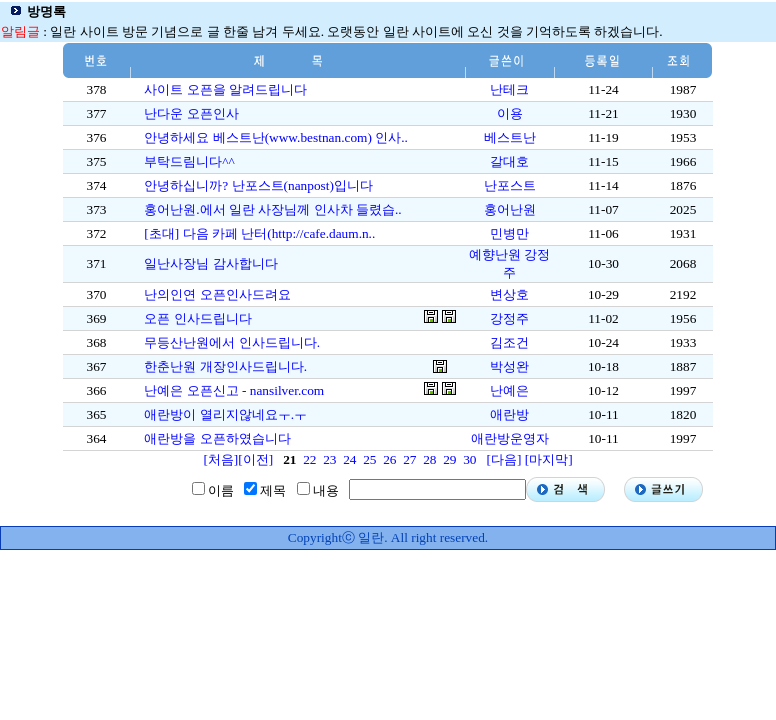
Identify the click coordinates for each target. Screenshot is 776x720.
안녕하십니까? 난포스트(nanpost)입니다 (258, 185)
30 (469, 459)
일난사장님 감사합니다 (210, 263)
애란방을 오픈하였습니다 (217, 438)
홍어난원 (510, 209)
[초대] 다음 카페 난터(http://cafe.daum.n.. (259, 233)
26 (389, 459)
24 (349, 459)
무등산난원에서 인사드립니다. (232, 342)
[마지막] (549, 459)
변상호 (509, 294)
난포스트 (510, 185)
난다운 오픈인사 (191, 113)
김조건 (509, 342)
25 (369, 459)
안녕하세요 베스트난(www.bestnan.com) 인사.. (276, 137)
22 (309, 459)
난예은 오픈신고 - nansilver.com (234, 390)
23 (329, 459)
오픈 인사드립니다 (197, 318)
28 (429, 459)
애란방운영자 (510, 438)
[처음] (220, 459)
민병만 (509, 233)
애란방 (509, 414)
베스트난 (510, 137)
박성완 (509, 366)
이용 (510, 113)
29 (449, 459)
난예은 (509, 390)
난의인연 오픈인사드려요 (217, 294)
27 (409, 459)
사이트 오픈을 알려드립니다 (225, 89)
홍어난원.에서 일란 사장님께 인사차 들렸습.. (272, 209)
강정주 (509, 318)
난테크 (509, 89)
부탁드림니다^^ (189, 161)
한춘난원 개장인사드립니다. (225, 366)
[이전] (255, 459)
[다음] (503, 459)
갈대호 (509, 161)
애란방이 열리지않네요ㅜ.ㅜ (225, 414)
